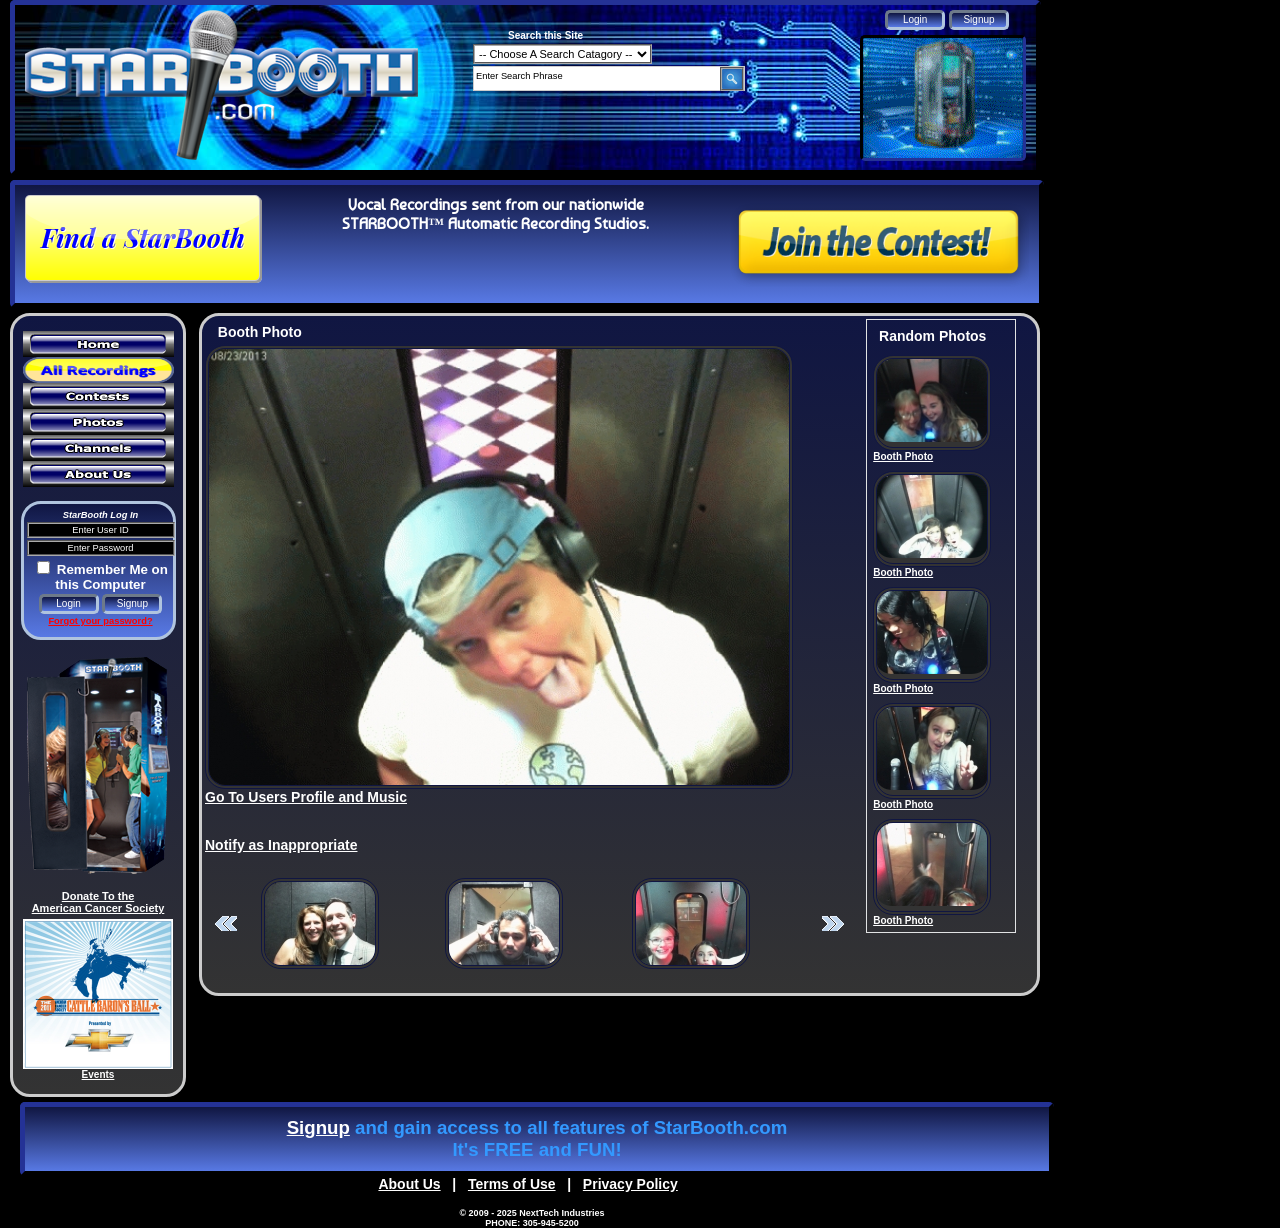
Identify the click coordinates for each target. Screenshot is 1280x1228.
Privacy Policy (630, 1184)
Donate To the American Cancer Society (98, 902)
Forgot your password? (100, 621)
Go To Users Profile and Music (306, 797)
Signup (318, 1127)
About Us (409, 1184)
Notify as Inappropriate (281, 845)
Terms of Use (512, 1184)
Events (98, 1074)
